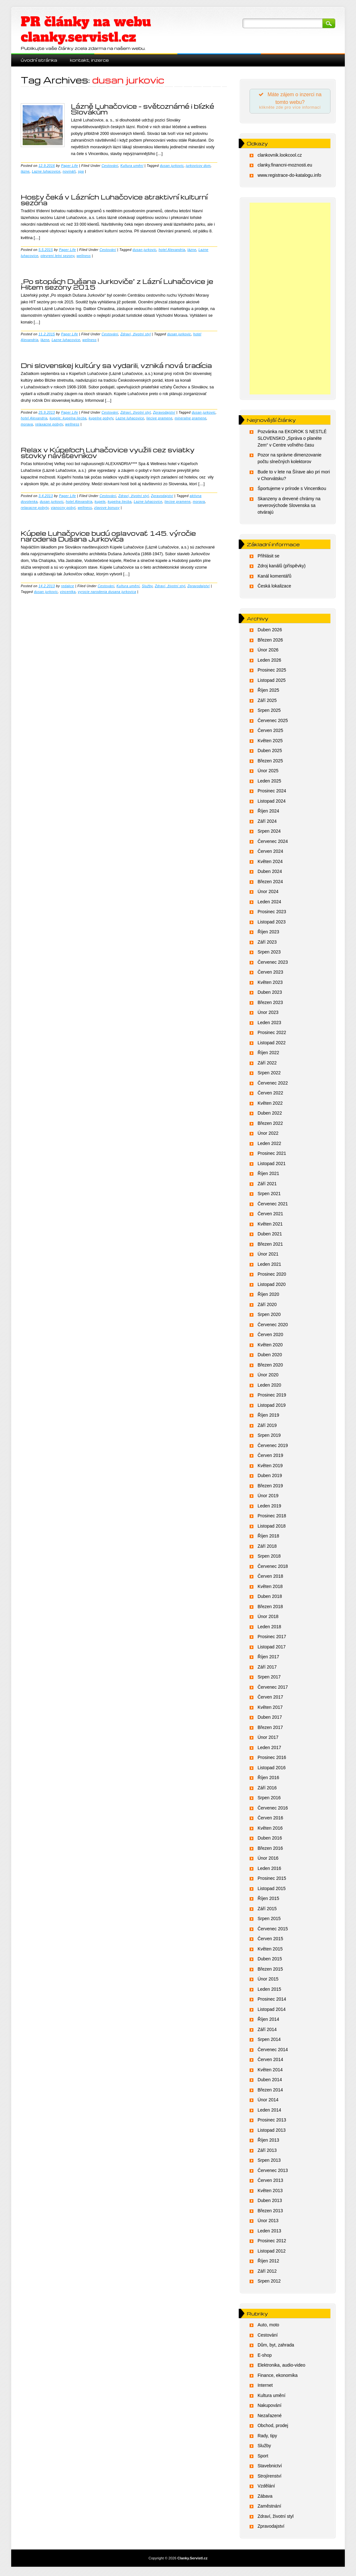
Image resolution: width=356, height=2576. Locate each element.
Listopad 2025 (272, 682)
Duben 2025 (270, 752)
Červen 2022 (270, 1094)
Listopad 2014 (272, 2011)
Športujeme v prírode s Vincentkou (292, 490)
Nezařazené (270, 2417)
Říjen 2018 (268, 1537)
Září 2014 (267, 2031)
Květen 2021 (270, 1225)
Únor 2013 (268, 2222)
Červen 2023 (270, 974)
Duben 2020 (270, 1356)
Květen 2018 (270, 1588)
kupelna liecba (119, 501)
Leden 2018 (269, 1628)
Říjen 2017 (268, 1658)
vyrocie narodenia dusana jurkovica (107, 592)
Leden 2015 (269, 1991)
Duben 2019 (270, 1477)
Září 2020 (267, 1306)
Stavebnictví (270, 2467)
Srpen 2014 (269, 2041)
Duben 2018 (270, 1598)
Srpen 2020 (269, 1316)
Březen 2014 (270, 2091)
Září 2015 (267, 1910)
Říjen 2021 (268, 1175)
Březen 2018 (270, 1608)
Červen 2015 (270, 1940)
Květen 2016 (270, 1830)
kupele (100, 501)
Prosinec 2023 (272, 913)
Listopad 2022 (272, 1044)
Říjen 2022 (268, 1054)
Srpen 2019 (269, 1437)
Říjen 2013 (268, 2141)
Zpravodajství (164, 412)
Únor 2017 (268, 1739)
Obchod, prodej (273, 2427)
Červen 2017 (270, 1698)
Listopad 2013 (272, 2132)
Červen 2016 (270, 1819)
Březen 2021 (270, 1246)
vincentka (68, 592)
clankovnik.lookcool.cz (280, 157)
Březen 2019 (270, 1487)
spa (81, 171)
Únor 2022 (268, 1135)
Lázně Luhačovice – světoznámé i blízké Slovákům (142, 109)
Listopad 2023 (272, 923)
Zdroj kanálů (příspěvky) (282, 567)
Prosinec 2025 (272, 671)
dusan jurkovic (171, 165)
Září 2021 (267, 1185)
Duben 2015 (270, 1960)
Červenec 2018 (273, 1568)
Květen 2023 (270, 984)
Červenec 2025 (273, 722)
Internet (265, 2387)
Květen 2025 (270, 742)
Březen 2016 (270, 1850)
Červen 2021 (270, 1215)
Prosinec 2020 (272, 1276)
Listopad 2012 (272, 2252)
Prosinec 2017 (272, 1638)
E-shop (265, 2357)
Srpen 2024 (269, 833)
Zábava (265, 2498)
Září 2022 (267, 1064)
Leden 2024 (269, 903)
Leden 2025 (269, 782)
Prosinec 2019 (272, 1396)
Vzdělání (266, 2487)
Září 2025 (267, 702)
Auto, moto (268, 2326)
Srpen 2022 (269, 1074)
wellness (84, 256)
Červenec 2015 (273, 1930)
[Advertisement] (290, 300)
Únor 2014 (268, 2101)
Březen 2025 (270, 762)
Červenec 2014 (273, 2051)
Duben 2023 (270, 994)
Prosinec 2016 (272, 1759)
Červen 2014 (270, 2061)
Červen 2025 (270, 732)
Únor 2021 (268, 1255)
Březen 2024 (270, 883)
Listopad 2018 (272, 1527)
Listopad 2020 (272, 1286)
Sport (263, 2457)
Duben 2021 (270, 1235)
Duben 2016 (270, 1839)
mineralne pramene (190, 418)
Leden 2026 (269, 662)
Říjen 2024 (268, 812)
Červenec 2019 (273, 1447)
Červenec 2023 (273, 964)
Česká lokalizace (274, 587)
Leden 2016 (269, 1870)
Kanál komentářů (274, 577)
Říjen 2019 (268, 1417)
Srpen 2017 (269, 1678)
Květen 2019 (270, 1467)
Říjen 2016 (268, 1779)
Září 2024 (267, 823)
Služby (147, 586)
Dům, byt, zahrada (276, 2346)
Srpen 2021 (269, 1195)
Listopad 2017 (272, 1648)
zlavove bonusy (107, 508)
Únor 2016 (268, 1860)
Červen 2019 (270, 1457)
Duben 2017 (270, 1719)
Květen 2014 (270, 2071)
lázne (25, 171)
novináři (69, 171)
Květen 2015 (270, 1950)
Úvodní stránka (39, 60)
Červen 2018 (270, 1578)
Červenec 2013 (273, 2172)
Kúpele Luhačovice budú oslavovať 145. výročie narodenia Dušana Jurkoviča (108, 536)
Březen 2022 (270, 1125)
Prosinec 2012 (272, 2242)
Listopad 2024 (272, 802)
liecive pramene (159, 418)
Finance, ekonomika (278, 2377)
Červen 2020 (270, 1336)
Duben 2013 (270, 2202)
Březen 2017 (270, 1729)
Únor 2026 (268, 651)
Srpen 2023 (269, 953)
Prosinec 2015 (272, 1880)
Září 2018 (267, 1548)
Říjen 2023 (268, 933)
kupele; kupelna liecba (68, 418)
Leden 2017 (269, 1749)
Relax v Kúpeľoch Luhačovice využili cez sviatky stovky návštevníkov (108, 453)
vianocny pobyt (63, 508)
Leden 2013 (269, 2232)
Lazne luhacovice (46, 171)
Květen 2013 (270, 2192)
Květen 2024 (270, 863)
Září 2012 (267, 2273)
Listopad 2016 (272, 1769)
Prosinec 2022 (272, 1034)
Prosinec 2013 (272, 2121)
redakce (67, 586)
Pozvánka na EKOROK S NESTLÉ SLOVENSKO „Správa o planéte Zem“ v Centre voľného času (292, 440)
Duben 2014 (270, 2081)
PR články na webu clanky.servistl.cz (86, 29)
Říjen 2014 (268, 2021)
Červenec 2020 (273, 1326)
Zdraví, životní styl (135, 334)
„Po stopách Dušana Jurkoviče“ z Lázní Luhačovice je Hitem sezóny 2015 (117, 284)
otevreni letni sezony (57, 256)
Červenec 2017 (273, 1689)
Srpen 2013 (269, 2162)
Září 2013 (267, 2152)
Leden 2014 (269, 2111)
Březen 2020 (270, 1366)
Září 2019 (267, 1427)
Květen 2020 (270, 1346)
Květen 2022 (270, 1105)
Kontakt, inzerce (89, 60)
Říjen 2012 (268, 2262)
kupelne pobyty (101, 418)
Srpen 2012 (269, 2282)
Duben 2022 (270, 1114)
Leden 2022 (269, 1145)
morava (27, 424)
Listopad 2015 (272, 1890)
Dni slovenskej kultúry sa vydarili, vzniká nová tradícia (116, 365)
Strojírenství (270, 2477)
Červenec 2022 (273, 1084)
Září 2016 (267, 1789)
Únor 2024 (268, 893)
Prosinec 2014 (272, 2001)
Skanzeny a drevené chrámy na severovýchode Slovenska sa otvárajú (289, 507)
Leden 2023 (269, 1024)
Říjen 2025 (268, 692)
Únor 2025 (268, 772)
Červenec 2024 (273, 843)
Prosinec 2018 (272, 1517)
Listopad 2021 (272, 1165)
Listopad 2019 (272, 1407)
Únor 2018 (268, 1618)
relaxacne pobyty (49, 424)
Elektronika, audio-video (281, 2367)
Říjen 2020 (268, 1296)
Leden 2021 (269, 1266)
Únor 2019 (268, 1497)
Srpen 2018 (269, 1557)
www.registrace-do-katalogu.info (289, 177)
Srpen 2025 (269, 712)
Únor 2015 (268, 1980)
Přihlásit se (268, 557)
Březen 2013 (270, 2212)
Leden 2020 (269, 1386)
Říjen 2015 (268, 1900)
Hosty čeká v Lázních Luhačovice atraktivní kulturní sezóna (114, 200)
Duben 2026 (270, 631)
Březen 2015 (270, 1970)
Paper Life (69, 165)
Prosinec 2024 (272, 792)
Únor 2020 (268, 1376)
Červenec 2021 (273, 1205)
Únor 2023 (268, 1014)
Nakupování (270, 2407)
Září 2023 (267, 943)
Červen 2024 (270, 853)
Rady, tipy (267, 2437)
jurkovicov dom (198, 165)
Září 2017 (267, 1668)
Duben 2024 (270, 873)
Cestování (110, 165)
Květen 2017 (270, 1709)
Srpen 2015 (269, 1920)
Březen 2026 (270, 641)
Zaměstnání (269, 2507)
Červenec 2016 (273, 1809)
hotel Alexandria (172, 250)
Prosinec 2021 (272, 1155)
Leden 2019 (269, 1507)
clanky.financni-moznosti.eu (285, 166)
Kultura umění (131, 165)
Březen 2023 (270, 1004)
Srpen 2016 (269, 1799)
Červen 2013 (270, 2182)
